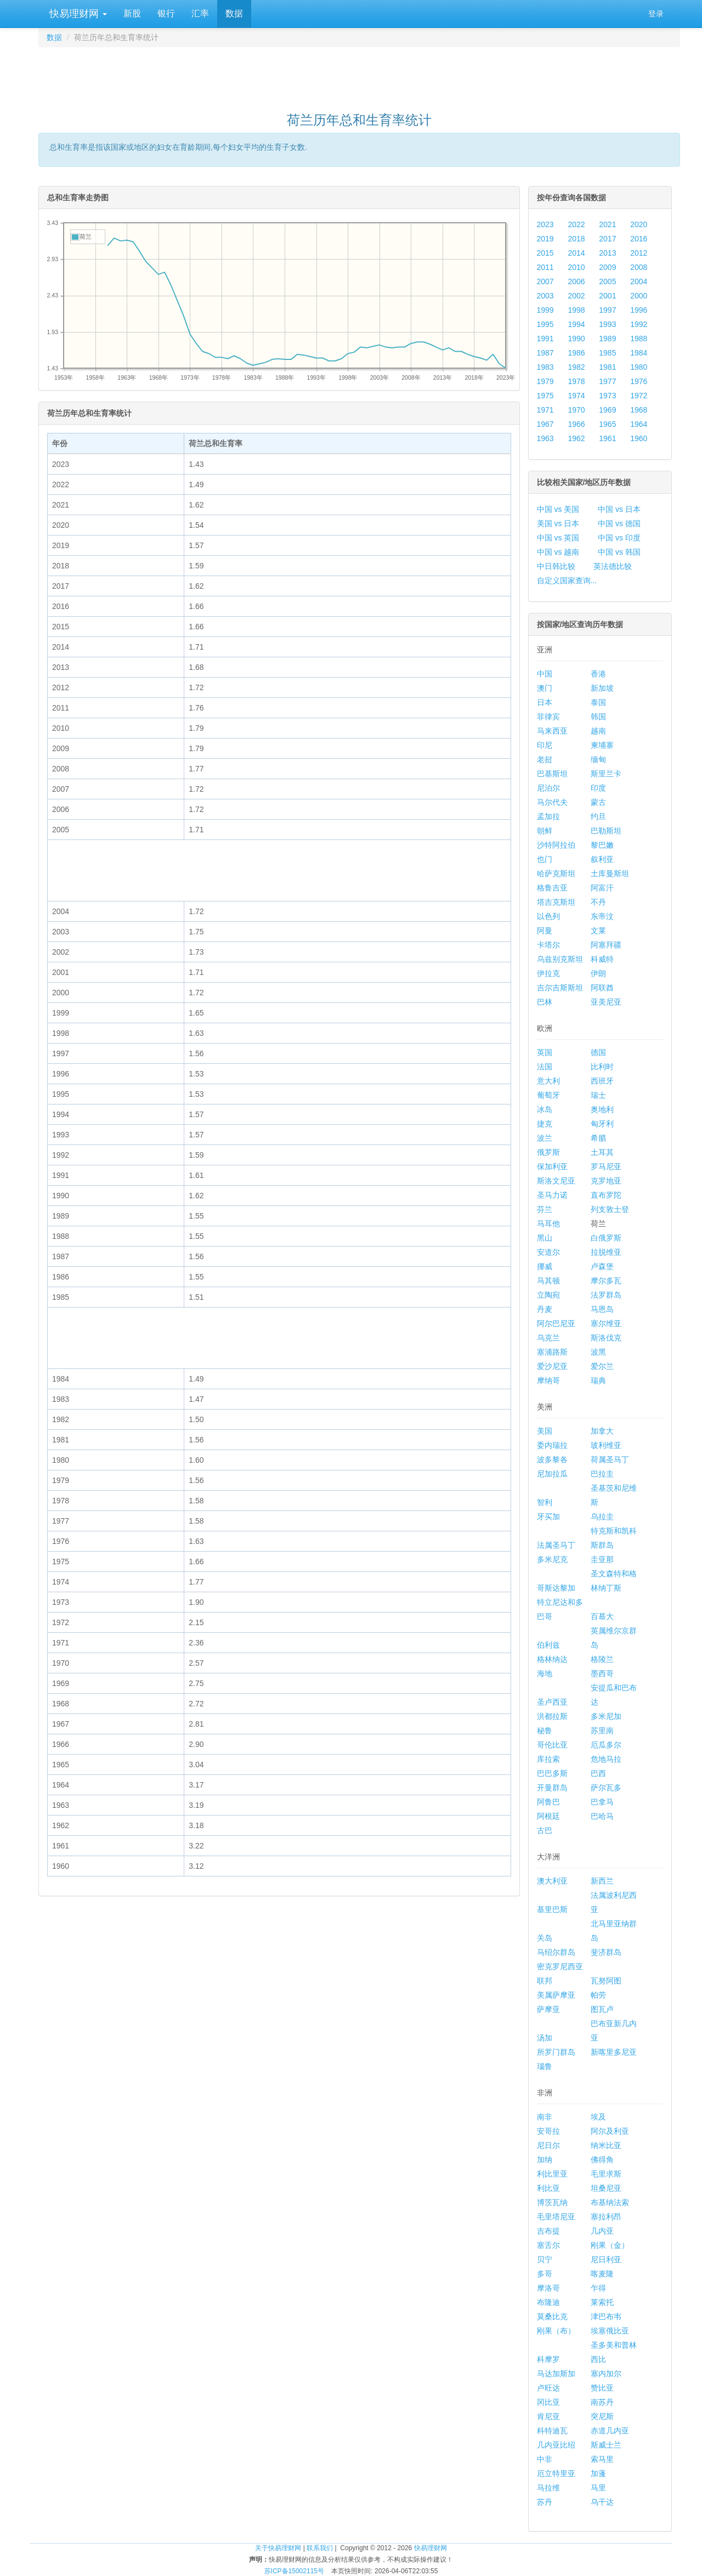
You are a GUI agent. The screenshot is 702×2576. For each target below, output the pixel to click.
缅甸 (598, 759)
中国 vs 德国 (619, 523)
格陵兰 (602, 1659)
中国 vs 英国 (558, 537)
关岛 (544, 1938)
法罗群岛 (606, 1294)
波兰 (544, 1138)
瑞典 (598, 1380)
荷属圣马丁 (610, 1459)
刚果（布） (556, 2330)
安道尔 (548, 1252)
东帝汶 (602, 916)
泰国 (598, 702)
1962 (576, 438)
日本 (544, 702)
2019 (545, 238)
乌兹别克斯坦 (560, 959)
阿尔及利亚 (610, 2131)
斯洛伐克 (606, 1337)
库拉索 (548, 1759)
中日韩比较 (556, 566)
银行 (166, 13)
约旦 (598, 816)
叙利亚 (602, 859)
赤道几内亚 (610, 2430)
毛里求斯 (606, 2173)
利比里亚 (552, 2173)
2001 (607, 295)
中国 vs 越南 (558, 552)
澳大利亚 (552, 1880)
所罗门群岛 (556, 2052)
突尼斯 (602, 2416)
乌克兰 (548, 1337)
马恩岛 (602, 1309)
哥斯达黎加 (556, 1587)
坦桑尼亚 (606, 2188)
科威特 (602, 959)
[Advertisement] (359, 74)
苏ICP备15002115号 (294, 2571)
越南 (598, 730)
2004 (638, 281)
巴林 (544, 1001)
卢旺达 (548, 2387)
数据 (234, 13)
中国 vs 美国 (558, 509)
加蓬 (598, 2473)
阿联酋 (602, 987)
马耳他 (548, 1223)
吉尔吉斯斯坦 (560, 987)
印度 (598, 787)
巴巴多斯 (552, 1773)
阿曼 (544, 930)
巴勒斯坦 (606, 830)
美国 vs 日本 (558, 523)
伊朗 (598, 973)
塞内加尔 (606, 2373)
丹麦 (544, 1309)
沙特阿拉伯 (556, 845)
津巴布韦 (606, 2316)
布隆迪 (548, 2302)
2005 (607, 281)
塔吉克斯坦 (556, 902)
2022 (576, 224)
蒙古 (598, 802)
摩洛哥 (548, 2288)
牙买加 (548, 1516)
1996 (638, 310)
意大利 (548, 1080)
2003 (545, 295)
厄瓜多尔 (606, 1744)
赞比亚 (602, 2387)
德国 (598, 1052)
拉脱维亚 (606, 1252)
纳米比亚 (606, 2145)
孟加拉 (548, 816)
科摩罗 (548, 2359)
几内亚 (602, 2230)
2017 (607, 238)
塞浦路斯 (552, 1352)
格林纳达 (552, 1659)
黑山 (544, 1237)
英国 (544, 1052)
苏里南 (602, 1730)
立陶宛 (548, 1294)
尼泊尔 (548, 787)
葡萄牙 (548, 1095)
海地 (544, 1673)
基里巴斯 (552, 1909)
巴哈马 (602, 1816)
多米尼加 (606, 1716)
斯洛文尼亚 (556, 1180)
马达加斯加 (556, 2373)
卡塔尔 (548, 944)
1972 (638, 395)
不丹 (598, 902)
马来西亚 (552, 730)
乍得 (598, 2288)
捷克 (544, 1123)
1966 (576, 424)
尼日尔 (548, 2145)
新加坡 (602, 688)
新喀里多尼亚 (614, 2052)
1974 (576, 395)
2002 (576, 295)
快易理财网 (77, 13)
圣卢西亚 (552, 1702)
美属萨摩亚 (556, 1995)
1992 (638, 324)
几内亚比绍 (556, 2444)
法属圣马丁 (556, 1545)
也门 (544, 859)
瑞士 (598, 1095)
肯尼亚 (548, 2416)
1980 (638, 367)
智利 (544, 1502)
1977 (607, 381)
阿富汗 (602, 887)
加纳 (544, 2159)
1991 (545, 338)
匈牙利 (602, 1123)
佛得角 (602, 2159)
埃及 (598, 2116)
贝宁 (544, 2259)
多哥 (544, 2273)
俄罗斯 (548, 1152)
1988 (638, 338)
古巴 (544, 1830)
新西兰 (602, 1880)
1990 (576, 338)
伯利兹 (548, 1645)
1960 (638, 438)
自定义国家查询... (567, 580)
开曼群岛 (552, 1787)
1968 (638, 409)
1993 (607, 324)
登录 (656, 13)
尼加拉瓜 (552, 1473)
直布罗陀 (606, 1195)
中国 (544, 673)
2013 (607, 253)
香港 (598, 673)
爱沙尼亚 (552, 1366)
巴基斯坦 (552, 773)
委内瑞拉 (552, 1445)
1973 (607, 395)
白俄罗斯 (606, 1237)
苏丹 (544, 2502)
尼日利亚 (606, 2259)
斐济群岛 (606, 1952)
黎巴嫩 (602, 845)
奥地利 (602, 1109)
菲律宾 (548, 716)
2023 (545, 224)
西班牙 (602, 1080)
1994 (576, 324)
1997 (607, 310)
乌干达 (602, 2502)
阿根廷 (548, 1816)
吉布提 (548, 2230)
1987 (545, 352)
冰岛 (544, 1109)
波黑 (598, 1352)
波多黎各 (552, 1459)
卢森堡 (602, 1266)
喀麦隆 (602, 2273)
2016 (638, 238)
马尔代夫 (552, 802)
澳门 (544, 688)
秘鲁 (544, 1730)
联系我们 (320, 2548)
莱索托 (602, 2302)
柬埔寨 (602, 745)
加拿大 (602, 1431)
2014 (576, 253)
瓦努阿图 (606, 1980)
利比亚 (548, 2188)
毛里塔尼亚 (556, 2216)
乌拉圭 (602, 1516)
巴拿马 (602, 1801)
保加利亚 (552, 1166)
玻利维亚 (606, 1445)
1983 (545, 367)
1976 (638, 381)
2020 (638, 224)
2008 (638, 267)
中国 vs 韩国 (619, 552)
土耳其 (602, 1152)
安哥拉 (548, 2131)
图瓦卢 (602, 2009)
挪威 (544, 1266)
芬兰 (544, 1209)
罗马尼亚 (606, 1166)
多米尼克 (552, 1559)
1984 (638, 352)
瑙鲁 (544, 2066)
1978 (576, 381)
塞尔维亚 (606, 1323)
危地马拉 (606, 1759)
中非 (544, 2459)
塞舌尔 (548, 2245)
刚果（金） (610, 2245)
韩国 (598, 716)
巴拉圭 (602, 1473)
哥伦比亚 (552, 1744)
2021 (607, 224)
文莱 (598, 930)
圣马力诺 (552, 1195)
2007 (545, 281)
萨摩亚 (548, 2009)
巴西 (598, 1773)
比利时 (602, 1066)
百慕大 (602, 1616)
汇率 (200, 13)
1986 (576, 352)
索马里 (602, 2459)
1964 (638, 424)
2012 (638, 253)
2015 (545, 253)
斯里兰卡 (606, 773)
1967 (545, 424)
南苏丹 (602, 2402)
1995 (545, 324)
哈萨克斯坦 (556, 873)
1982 (576, 367)
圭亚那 (602, 1559)
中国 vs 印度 (619, 537)
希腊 (598, 1138)
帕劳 (598, 1995)
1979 (545, 381)
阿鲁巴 (548, 1801)
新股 (132, 13)
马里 (598, 2487)
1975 (545, 395)
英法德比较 (612, 566)
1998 (576, 310)
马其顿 (548, 1280)
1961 (607, 438)
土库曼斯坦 (610, 873)
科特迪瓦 (552, 2430)
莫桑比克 (552, 2316)
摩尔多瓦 (606, 1280)
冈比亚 (548, 2402)
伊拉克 (548, 973)
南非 (544, 2116)
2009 (607, 267)
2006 (576, 281)
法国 (544, 1066)
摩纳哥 (548, 1380)
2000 (638, 295)
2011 (545, 267)
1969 (607, 409)
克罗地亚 (606, 1180)
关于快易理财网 (278, 2548)
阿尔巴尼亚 (556, 1323)
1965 (607, 424)
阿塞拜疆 (606, 944)
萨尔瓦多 (606, 1787)
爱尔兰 (602, 1366)
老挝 (544, 759)
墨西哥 (602, 1673)
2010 (576, 267)
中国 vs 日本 (619, 509)
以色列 (548, 916)
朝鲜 (544, 830)
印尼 (544, 745)
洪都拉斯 (552, 1716)
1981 (607, 367)
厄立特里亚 (556, 2473)
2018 (576, 238)
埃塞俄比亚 (610, 2330)
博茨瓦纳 (552, 2202)
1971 (545, 409)
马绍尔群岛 (556, 1952)
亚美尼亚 (606, 1001)
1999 (545, 310)
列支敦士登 (610, 1209)
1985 (607, 352)
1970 (576, 409)
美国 (544, 1431)
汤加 (544, 2037)
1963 (545, 438)
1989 (607, 338)
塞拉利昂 (606, 2216)
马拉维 (548, 2487)
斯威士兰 (606, 2444)
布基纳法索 (610, 2202)
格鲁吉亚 (552, 887)
